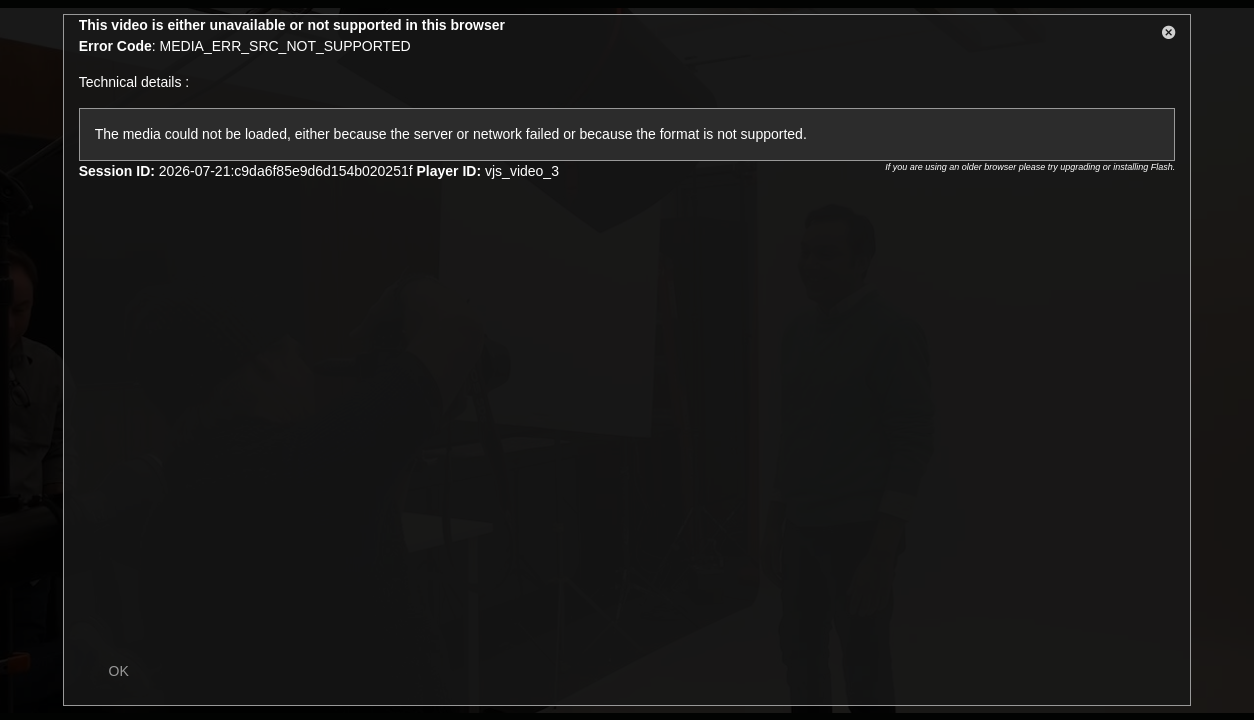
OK (119, 671)
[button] (1169, 36)
